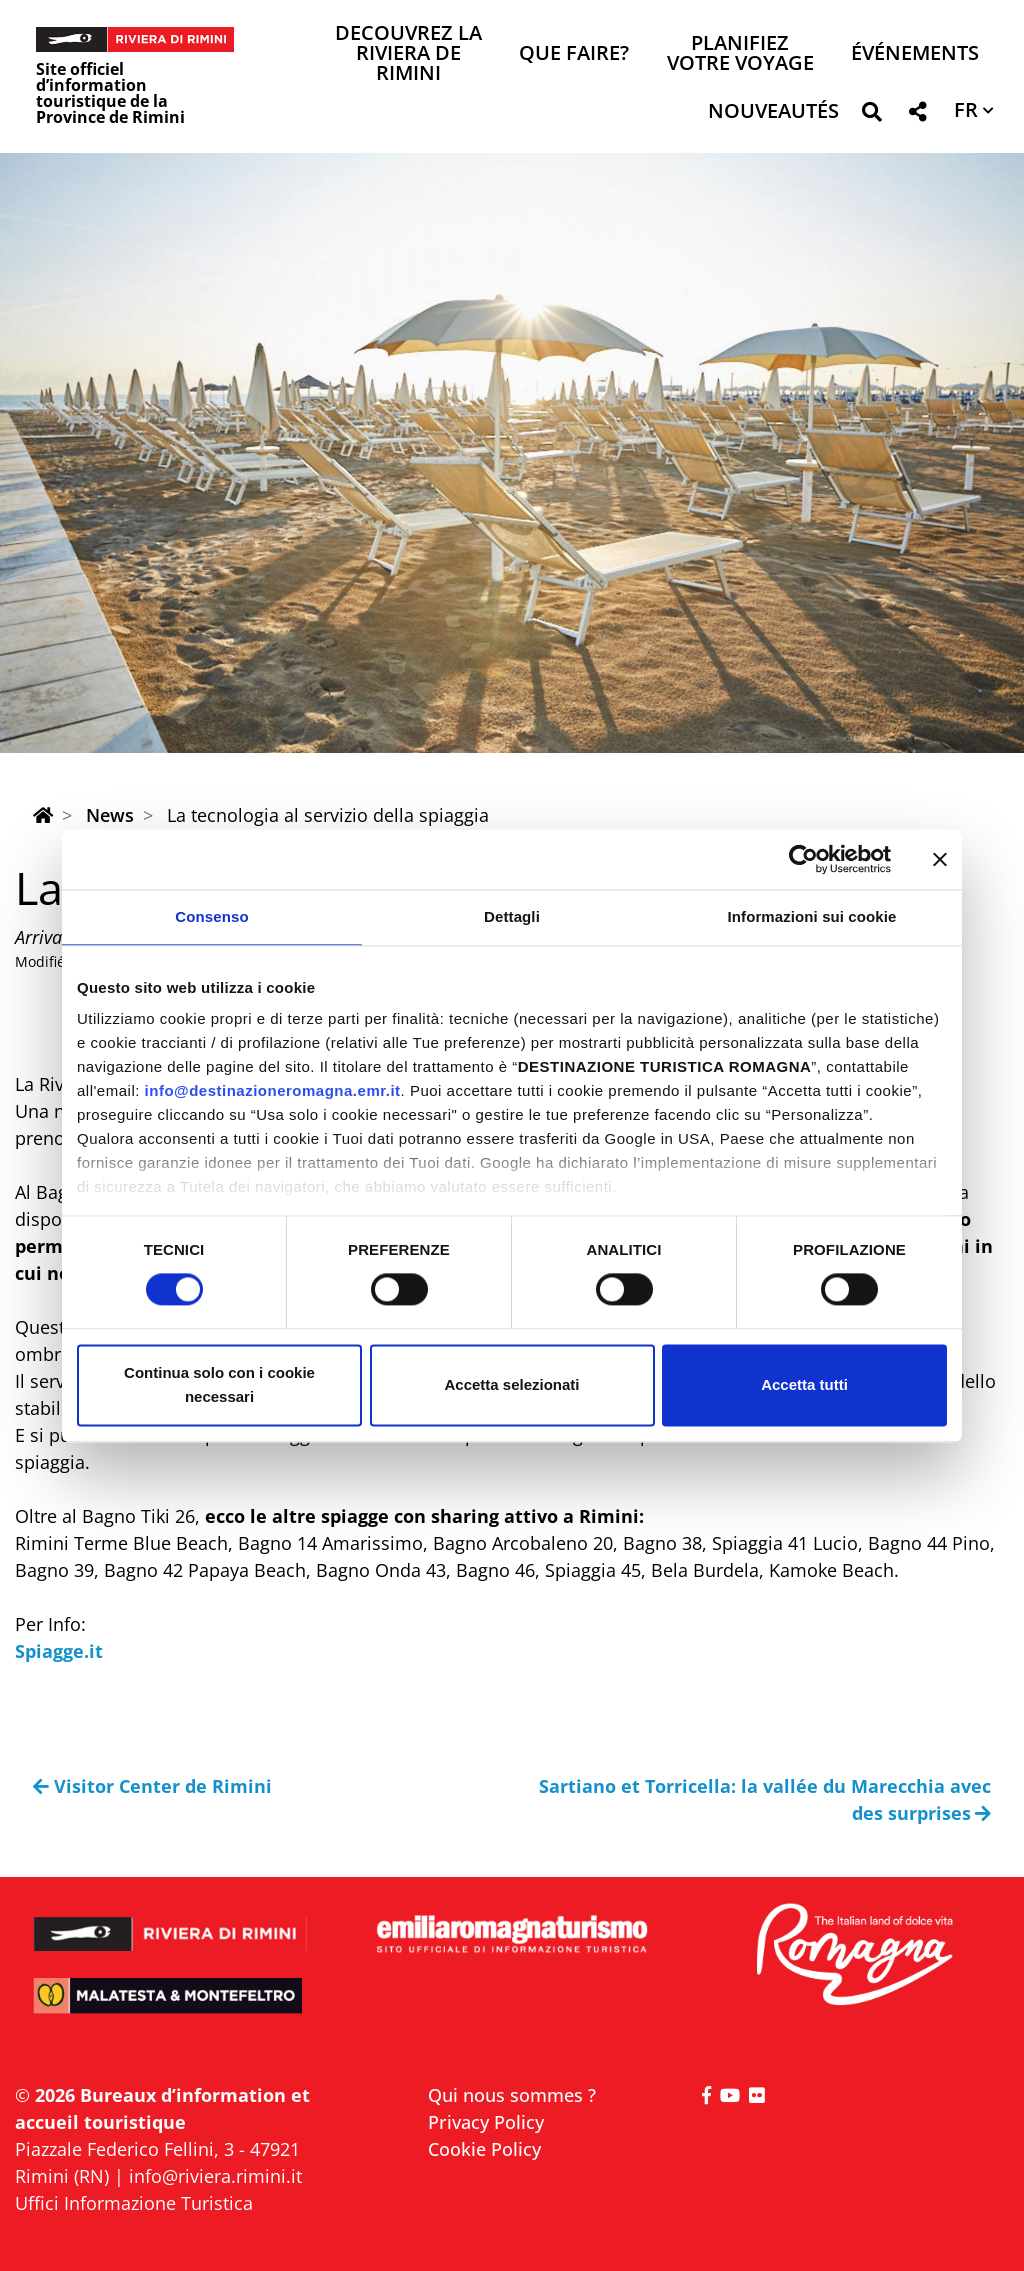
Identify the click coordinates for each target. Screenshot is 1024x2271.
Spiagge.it (59, 1651)
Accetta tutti (804, 1384)
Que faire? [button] (574, 54)
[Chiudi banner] (940, 859)
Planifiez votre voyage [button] (740, 54)
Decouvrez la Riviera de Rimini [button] (408, 54)
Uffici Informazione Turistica (134, 2203)
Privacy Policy (486, 2122)
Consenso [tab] (211, 916)
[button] (871, 115)
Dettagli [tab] (512, 916)
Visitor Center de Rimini (152, 1786)
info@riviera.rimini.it (215, 2176)
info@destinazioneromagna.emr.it (273, 1090)
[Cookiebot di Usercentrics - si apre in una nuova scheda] (803, 859)
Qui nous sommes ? (512, 2095)
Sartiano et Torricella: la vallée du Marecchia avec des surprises (765, 1799)
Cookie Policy (484, 2149)
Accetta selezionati (511, 1384)
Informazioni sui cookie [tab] (812, 916)
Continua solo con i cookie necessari (219, 1384)
